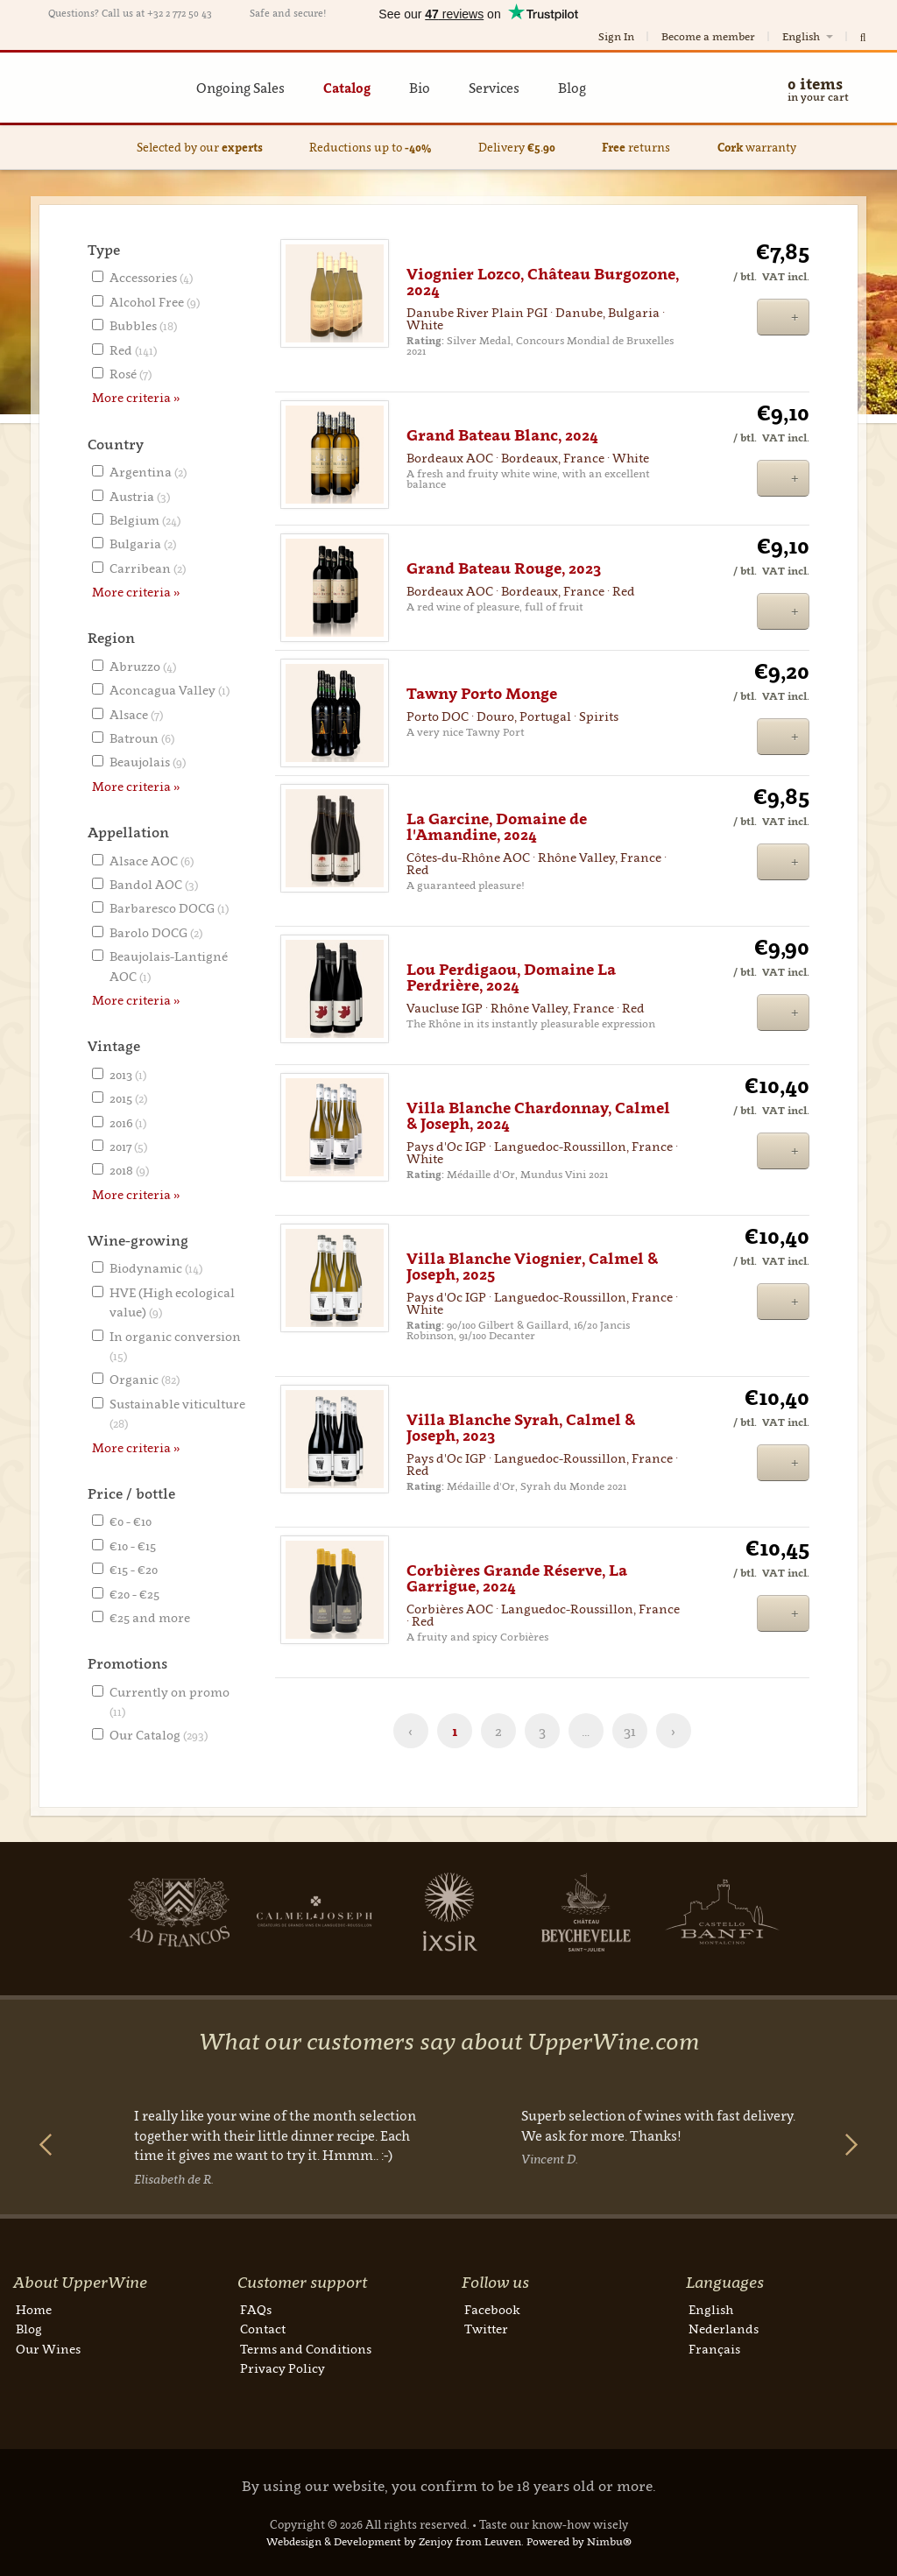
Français (714, 2348)
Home (34, 2309)
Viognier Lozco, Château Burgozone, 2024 (542, 282)
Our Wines (48, 2348)
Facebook (492, 2309)
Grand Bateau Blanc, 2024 (502, 435)
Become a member (708, 36)
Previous (45, 2145)
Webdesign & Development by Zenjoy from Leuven (393, 2541)
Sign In (616, 36)
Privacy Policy (282, 2368)
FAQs (256, 2309)
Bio (419, 87)
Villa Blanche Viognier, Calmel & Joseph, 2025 (532, 1266)
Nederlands (724, 2328)
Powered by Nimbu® (579, 2541)
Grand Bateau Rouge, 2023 (503, 568)
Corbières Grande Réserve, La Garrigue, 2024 (516, 1578)
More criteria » (136, 397)
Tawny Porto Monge (481, 694)
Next (119, 1912)
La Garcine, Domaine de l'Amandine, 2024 (496, 827)
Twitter (486, 2328)
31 (630, 1731)
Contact (263, 2328)
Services (494, 87)
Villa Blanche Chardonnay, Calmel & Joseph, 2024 (538, 1116)
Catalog (347, 87)
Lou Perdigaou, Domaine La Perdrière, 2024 (511, 977)
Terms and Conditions (305, 2348)
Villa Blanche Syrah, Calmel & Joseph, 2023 (520, 1427)
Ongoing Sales (240, 87)
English (809, 36)
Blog (572, 87)
